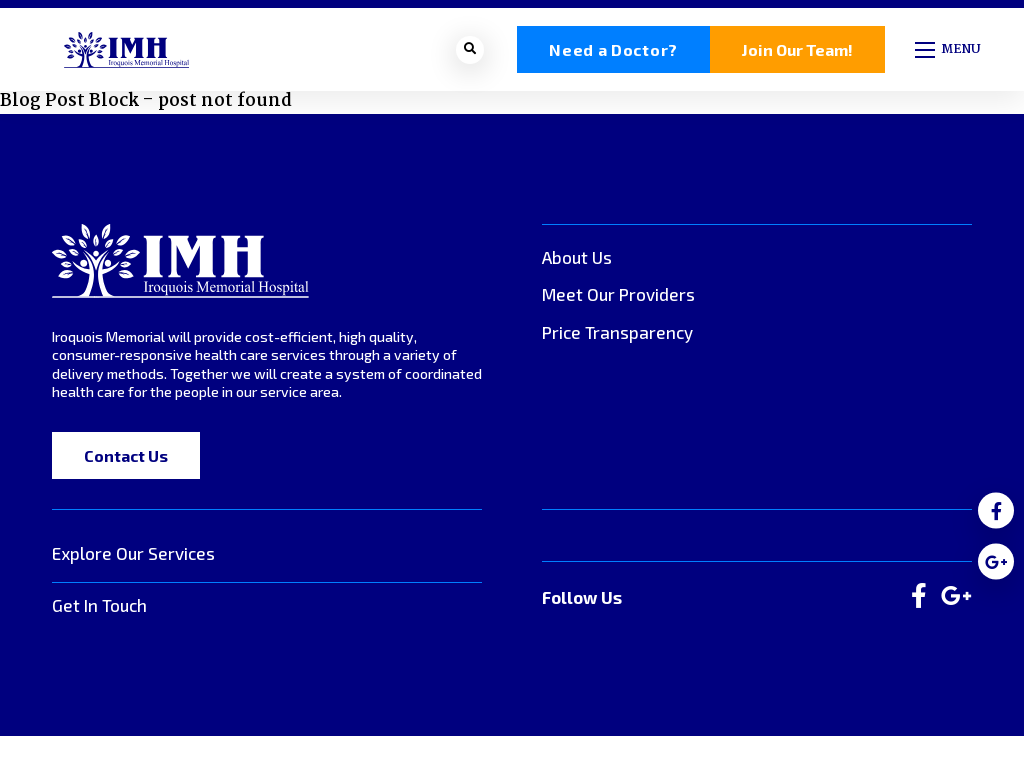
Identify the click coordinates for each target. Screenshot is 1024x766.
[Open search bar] (470, 51)
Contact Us (126, 458)
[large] (919, 600)
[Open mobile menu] (949, 51)
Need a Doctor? (613, 51)
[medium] (996, 511)
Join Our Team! (797, 51)
